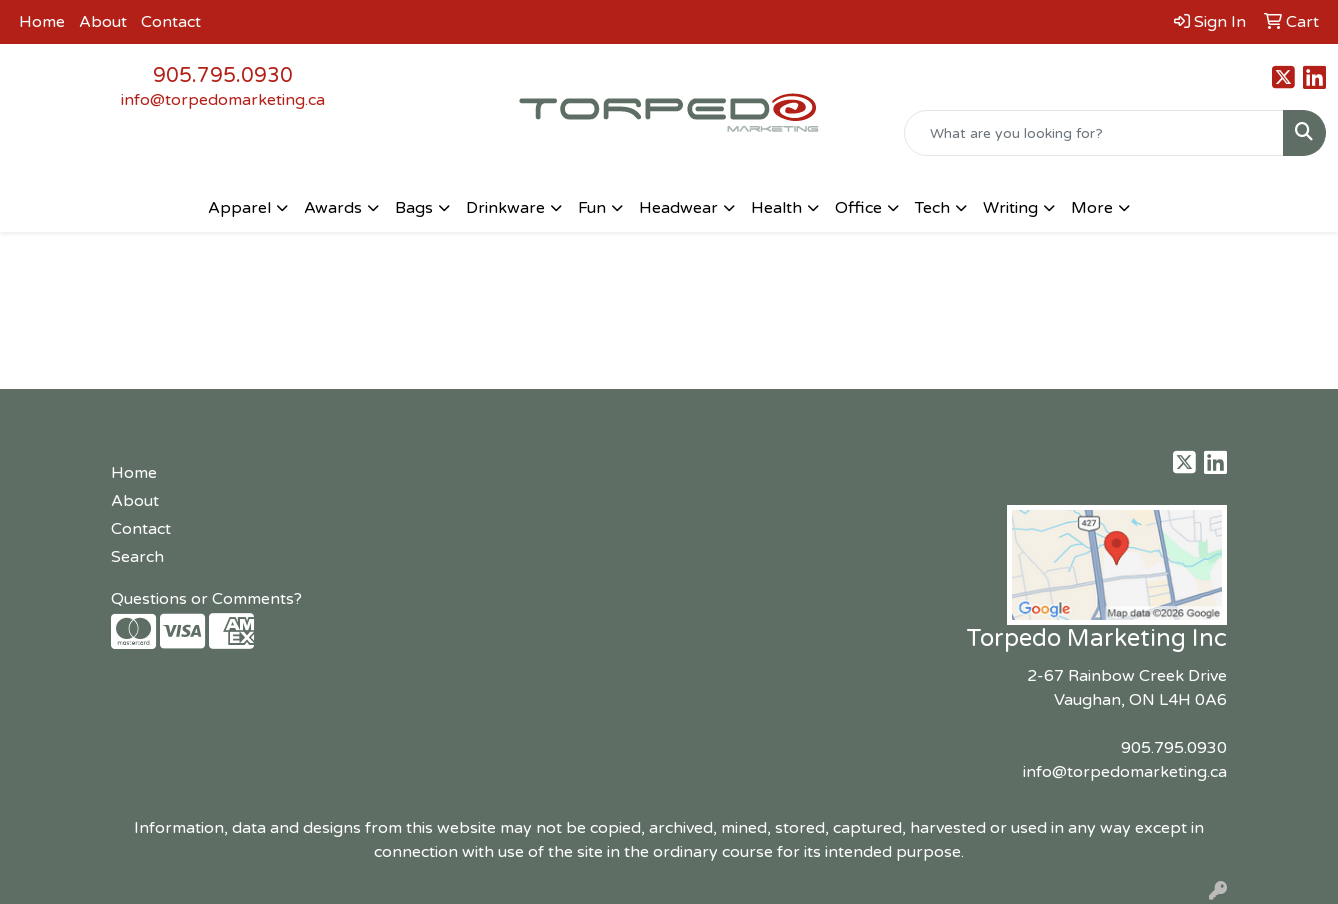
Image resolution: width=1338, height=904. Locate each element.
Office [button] (858, 208)
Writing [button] (1010, 208)
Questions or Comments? (206, 599)
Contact (171, 22)
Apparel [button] (239, 208)
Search (137, 557)
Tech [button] (932, 208)
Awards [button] (333, 208)
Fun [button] (592, 208)
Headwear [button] (678, 208)
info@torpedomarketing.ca (223, 100)
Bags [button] (414, 208)
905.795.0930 (223, 76)
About (103, 22)
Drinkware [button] (505, 208)
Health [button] (776, 208)
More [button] (1092, 208)
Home (42, 22)
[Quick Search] (1094, 133)
